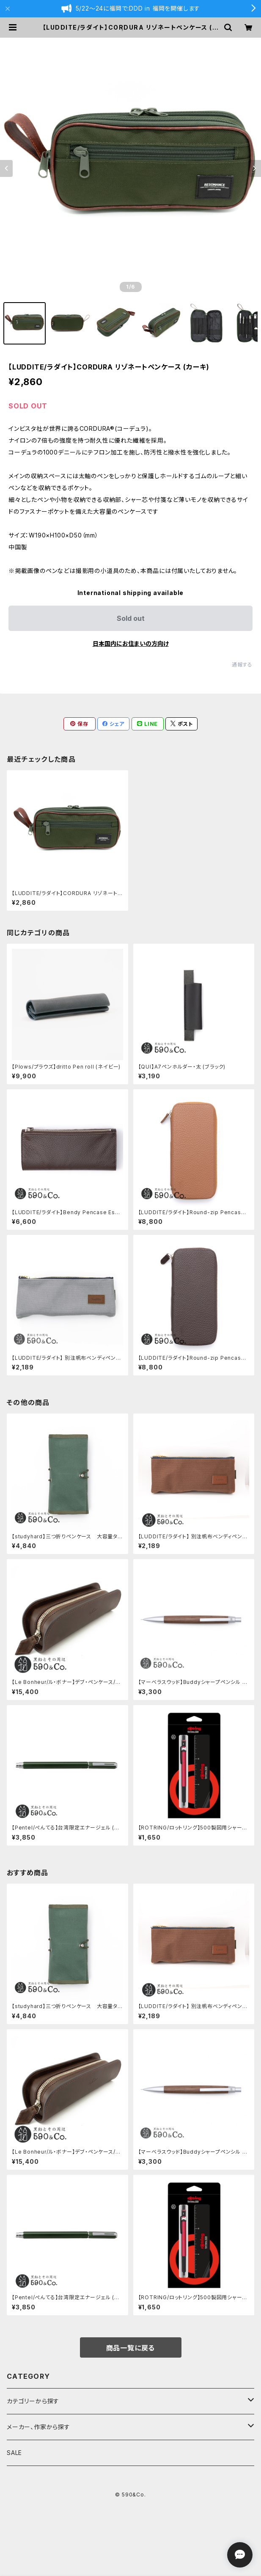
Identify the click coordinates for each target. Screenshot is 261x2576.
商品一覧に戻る (130, 2348)
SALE (14, 2452)
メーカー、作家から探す (38, 2426)
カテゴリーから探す (33, 2401)
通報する (242, 664)
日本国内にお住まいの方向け (131, 643)
